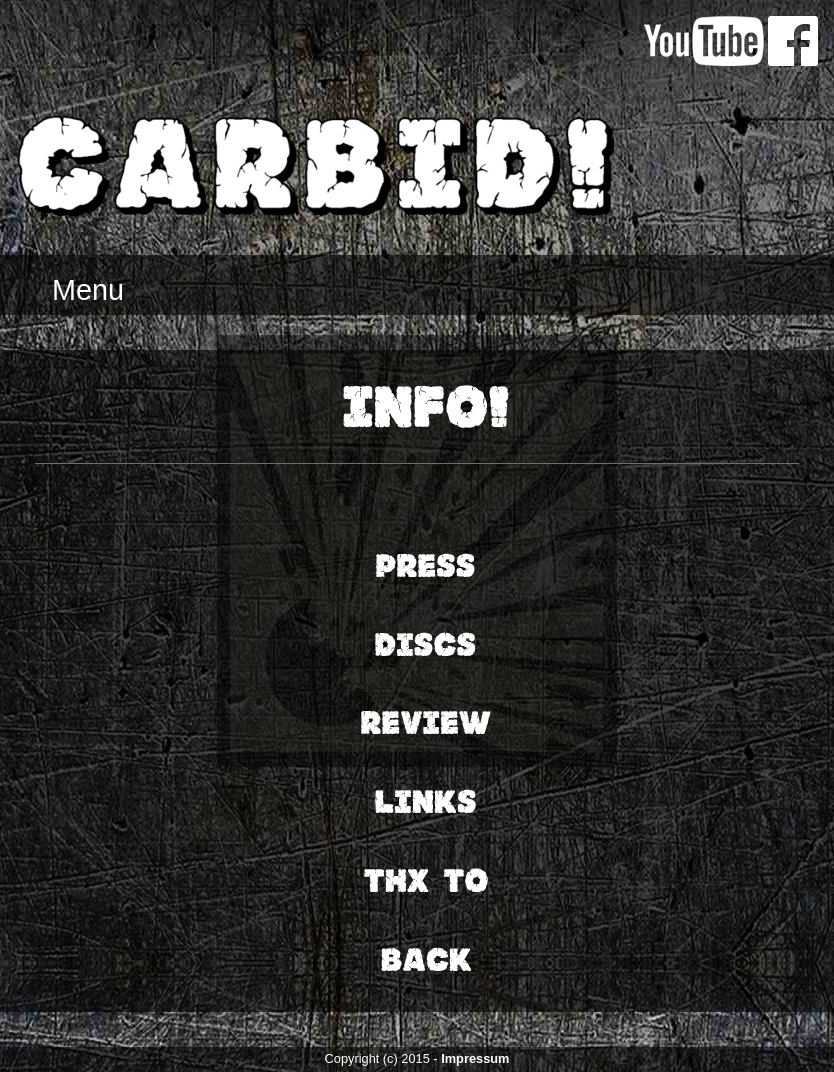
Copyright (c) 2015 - (383, 1058)
